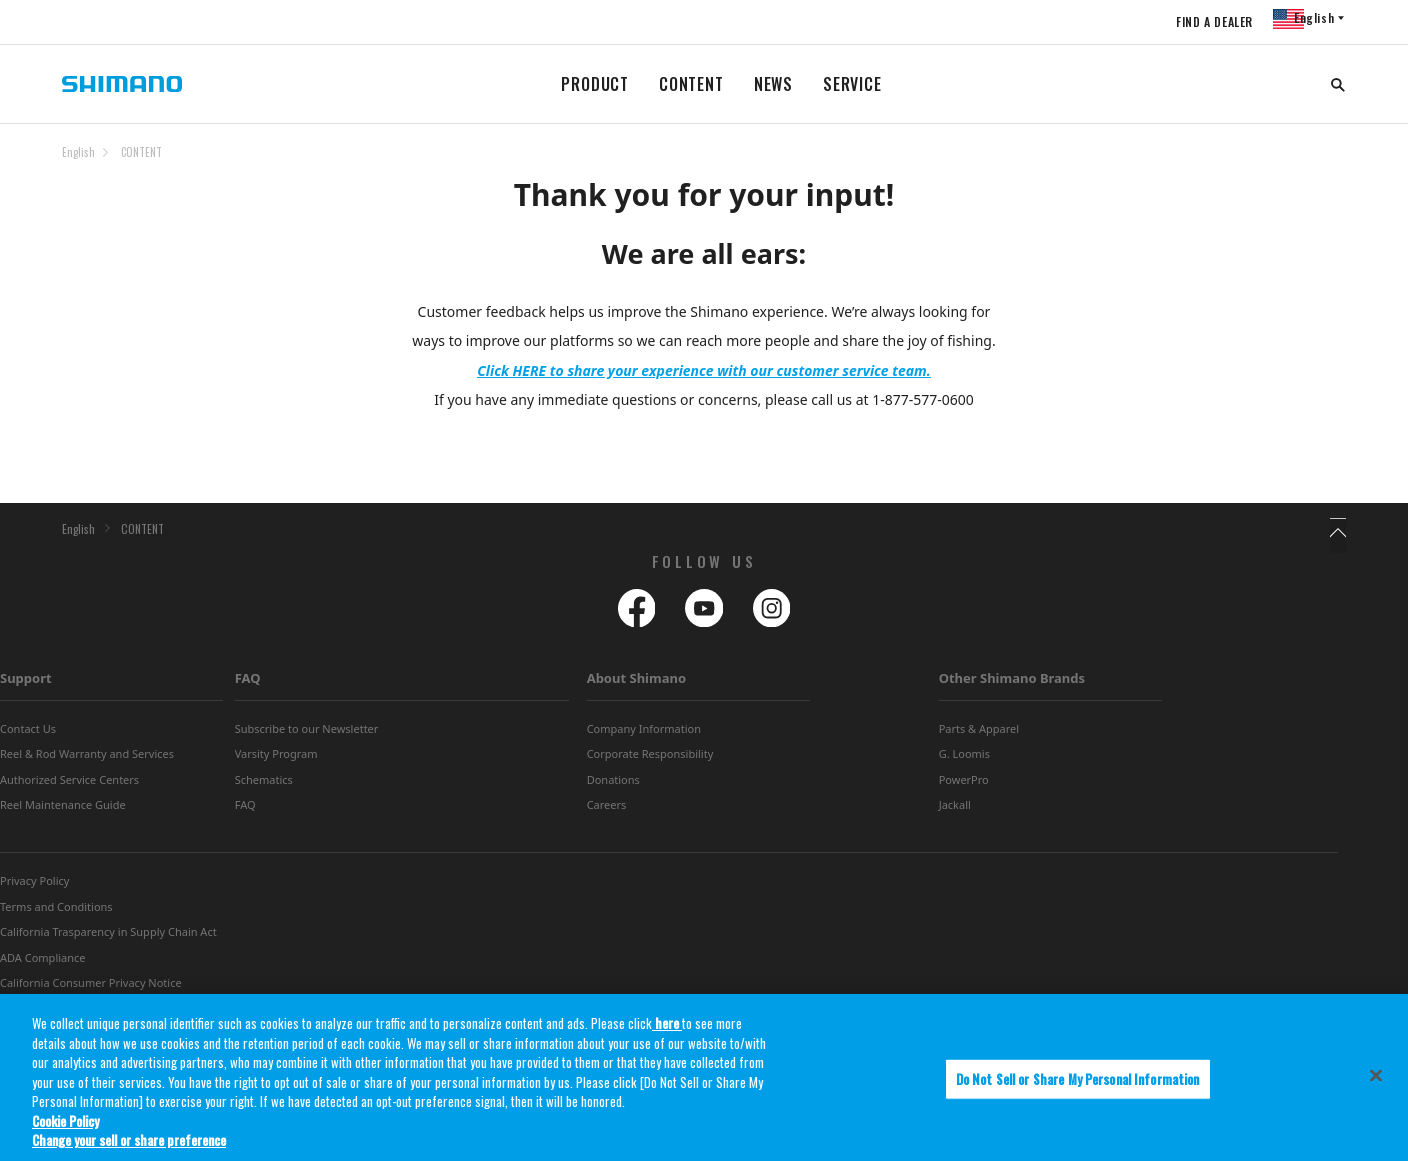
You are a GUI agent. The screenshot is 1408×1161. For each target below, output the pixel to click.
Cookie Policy (65, 1125)
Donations (613, 786)
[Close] (1376, 1079)
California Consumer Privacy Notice (91, 989)
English (78, 152)
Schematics (264, 786)
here (667, 1027)
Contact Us (28, 735)
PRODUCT (595, 84)
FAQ (248, 685)
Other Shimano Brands (1012, 685)
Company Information (644, 735)
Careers (607, 811)
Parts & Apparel (979, 735)
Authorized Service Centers (69, 786)
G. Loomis (964, 760)
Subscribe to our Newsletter (307, 735)
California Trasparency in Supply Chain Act (108, 938)
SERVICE (852, 84)
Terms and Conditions (56, 913)
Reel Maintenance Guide (63, 811)
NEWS (773, 84)
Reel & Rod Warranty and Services (87, 760)
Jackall (955, 811)
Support (26, 685)
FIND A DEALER (1200, 21)
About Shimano (636, 685)
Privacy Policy (34, 887)
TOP (1333, 164)
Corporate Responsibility (650, 760)
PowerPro (964, 786)
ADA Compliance (43, 963)
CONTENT (691, 84)
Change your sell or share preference (129, 1144)
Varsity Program (276, 760)
